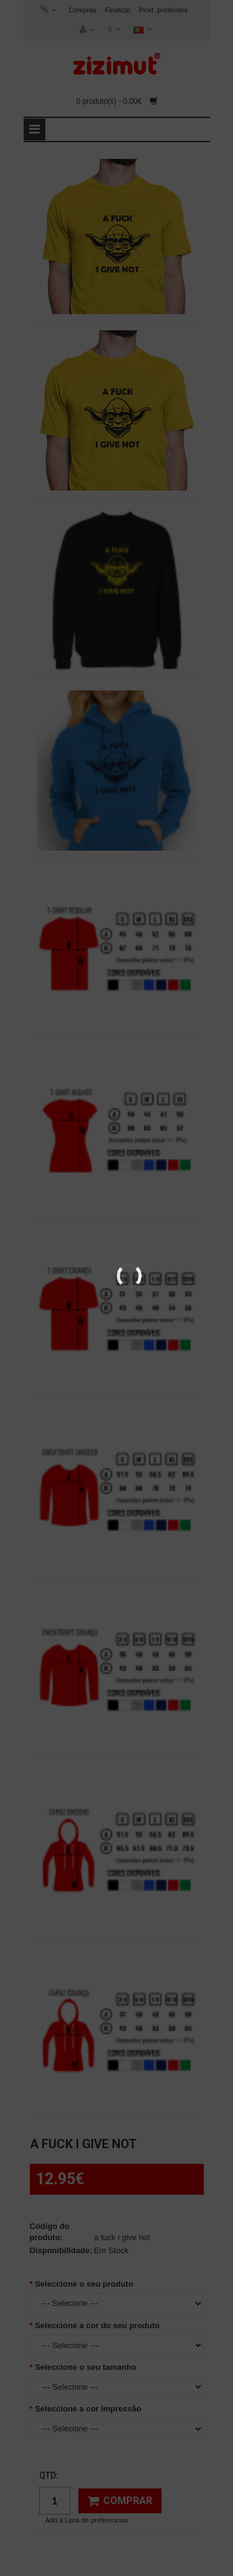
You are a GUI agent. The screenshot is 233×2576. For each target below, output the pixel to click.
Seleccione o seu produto (84, 2284)
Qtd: (48, 2475)
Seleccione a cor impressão (88, 2408)
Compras (83, 10)
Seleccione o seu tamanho (85, 2367)
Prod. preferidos (163, 10)
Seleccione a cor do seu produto (97, 2325)
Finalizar (118, 10)
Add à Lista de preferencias (87, 2520)
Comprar (120, 2501)
